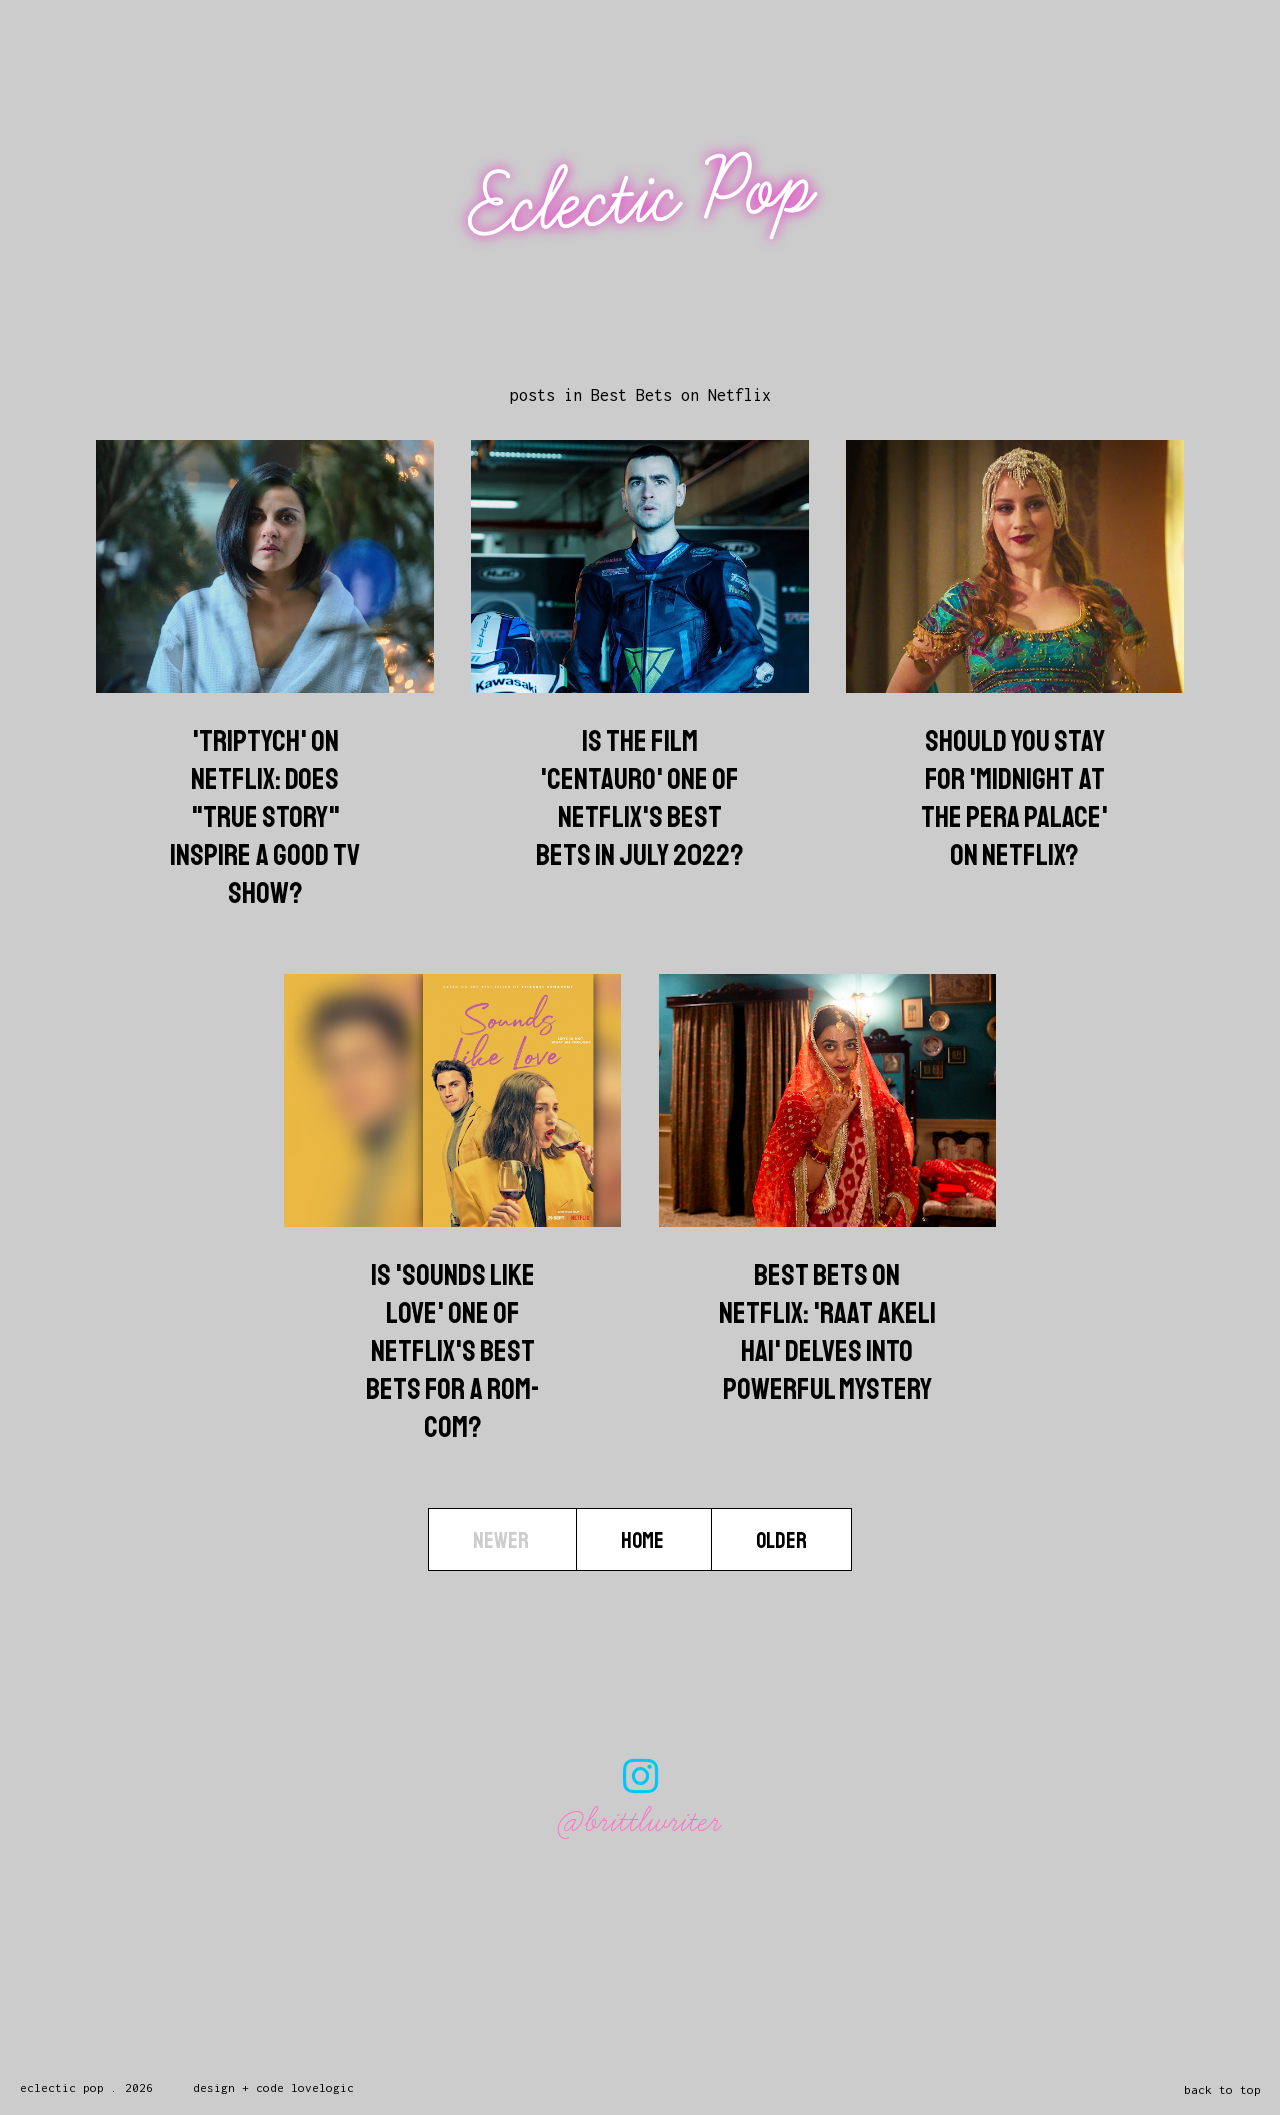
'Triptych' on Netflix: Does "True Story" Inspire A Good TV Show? (265, 817)
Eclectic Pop (642, 197)
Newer (502, 1541)
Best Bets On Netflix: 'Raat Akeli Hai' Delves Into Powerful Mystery (827, 1332)
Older (781, 1541)
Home (644, 1541)
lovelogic (322, 2087)
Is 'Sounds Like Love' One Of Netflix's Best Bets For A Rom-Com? (453, 1351)
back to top (1222, 2089)
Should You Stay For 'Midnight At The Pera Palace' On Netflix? (1014, 798)
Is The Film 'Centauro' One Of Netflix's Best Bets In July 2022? (640, 798)
